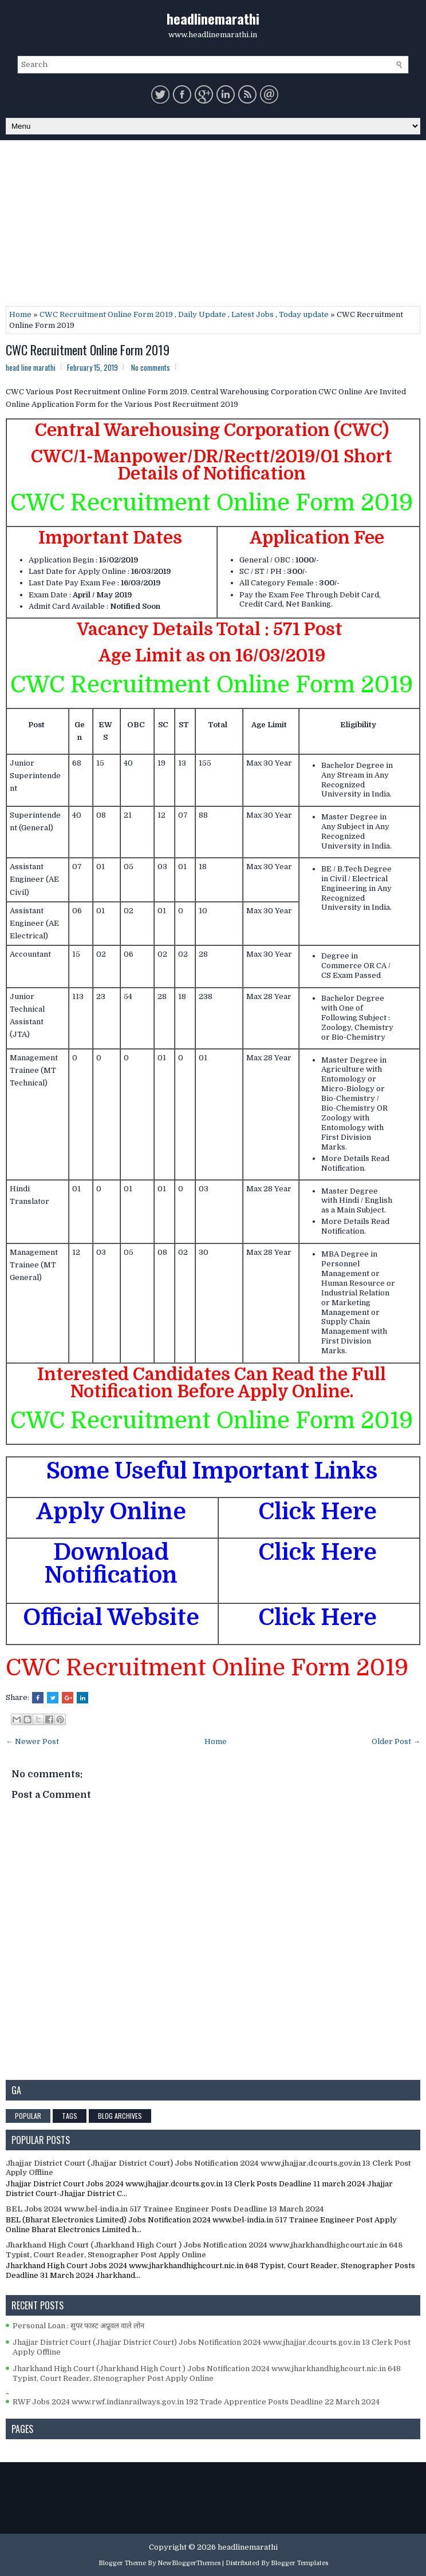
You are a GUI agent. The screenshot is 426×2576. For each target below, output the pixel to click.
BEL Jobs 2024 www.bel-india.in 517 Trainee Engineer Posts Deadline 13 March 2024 (165, 2209)
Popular (28, 2116)
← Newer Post (32, 1741)
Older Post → (396, 1741)
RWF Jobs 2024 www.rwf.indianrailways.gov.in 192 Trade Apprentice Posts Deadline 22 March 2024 (196, 2401)
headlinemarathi (213, 18)
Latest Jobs (252, 314)
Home (20, 314)
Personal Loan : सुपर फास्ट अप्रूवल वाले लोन (78, 2325)
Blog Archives (120, 2116)
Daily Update (202, 314)
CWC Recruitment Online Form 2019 (106, 314)
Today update (304, 314)
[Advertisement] (213, 226)
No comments (150, 367)
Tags (69, 2116)
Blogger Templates (299, 2563)
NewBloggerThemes (188, 2563)
